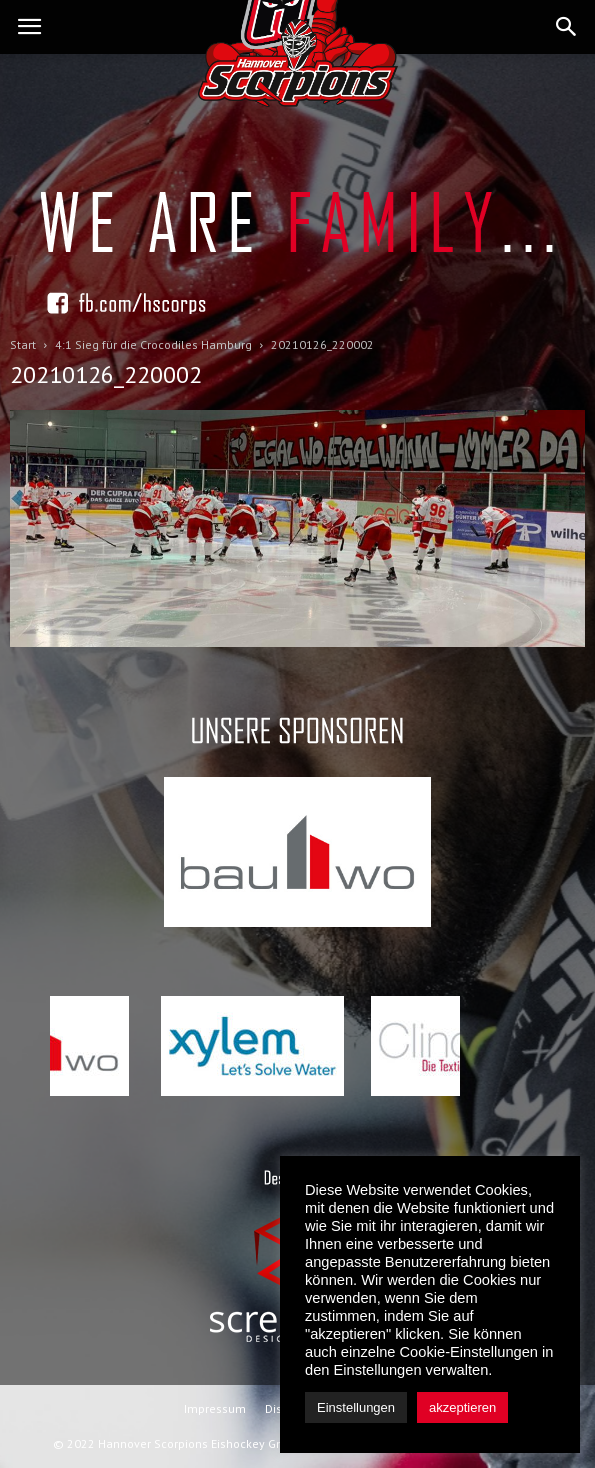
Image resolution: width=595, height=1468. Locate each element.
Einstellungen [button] (356, 1407)
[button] (567, 27)
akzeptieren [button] (462, 1407)
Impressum (215, 1408)
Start (23, 344)
